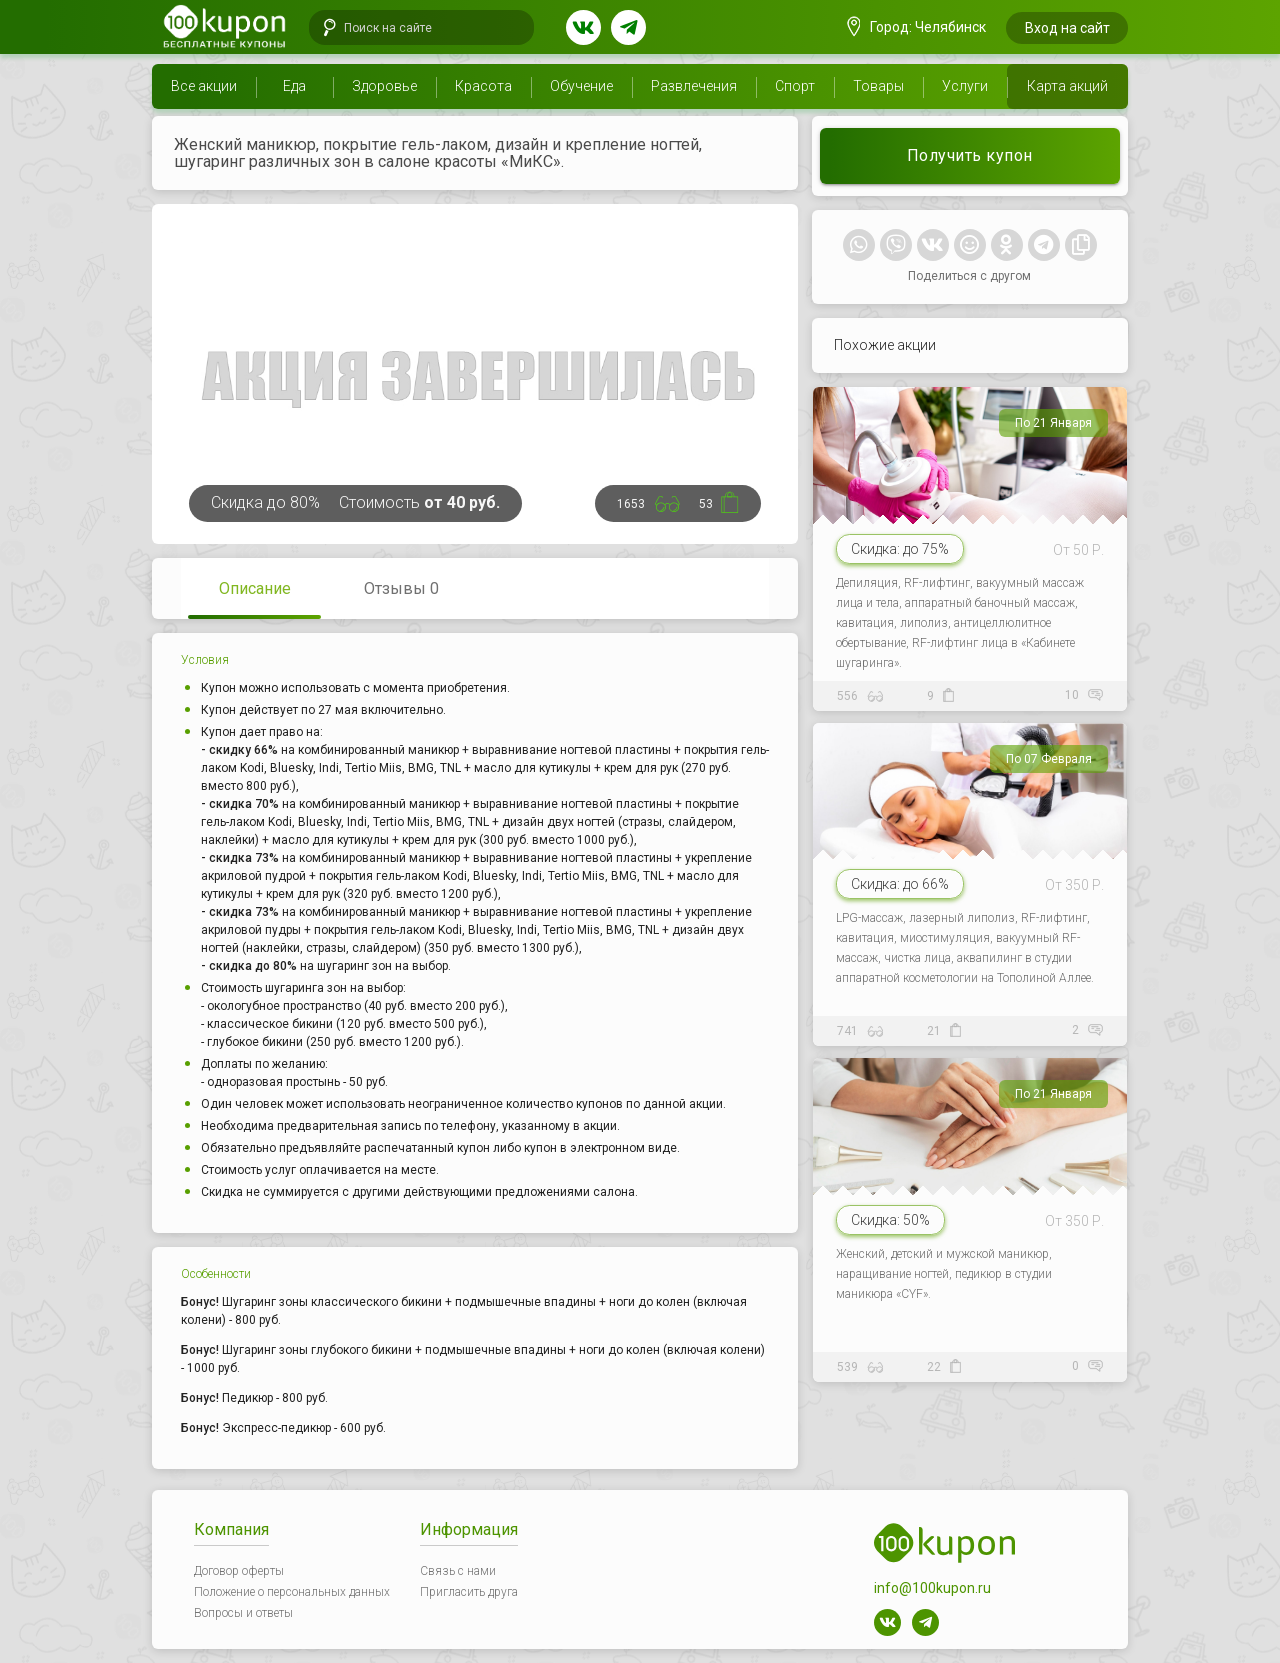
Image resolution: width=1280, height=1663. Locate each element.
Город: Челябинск (917, 27)
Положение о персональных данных (292, 1592)
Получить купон (970, 155)
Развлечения (694, 86)
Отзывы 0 (401, 588)
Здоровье (384, 86)
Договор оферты (239, 1571)
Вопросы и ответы (243, 1613)
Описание (255, 588)
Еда (294, 86)
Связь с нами (458, 1571)
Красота (483, 86)
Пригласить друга (469, 1592)
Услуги (965, 86)
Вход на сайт (1067, 28)
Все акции (204, 86)
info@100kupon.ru (932, 1588)
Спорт (795, 86)
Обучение (581, 86)
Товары (878, 86)
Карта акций (1067, 86)
